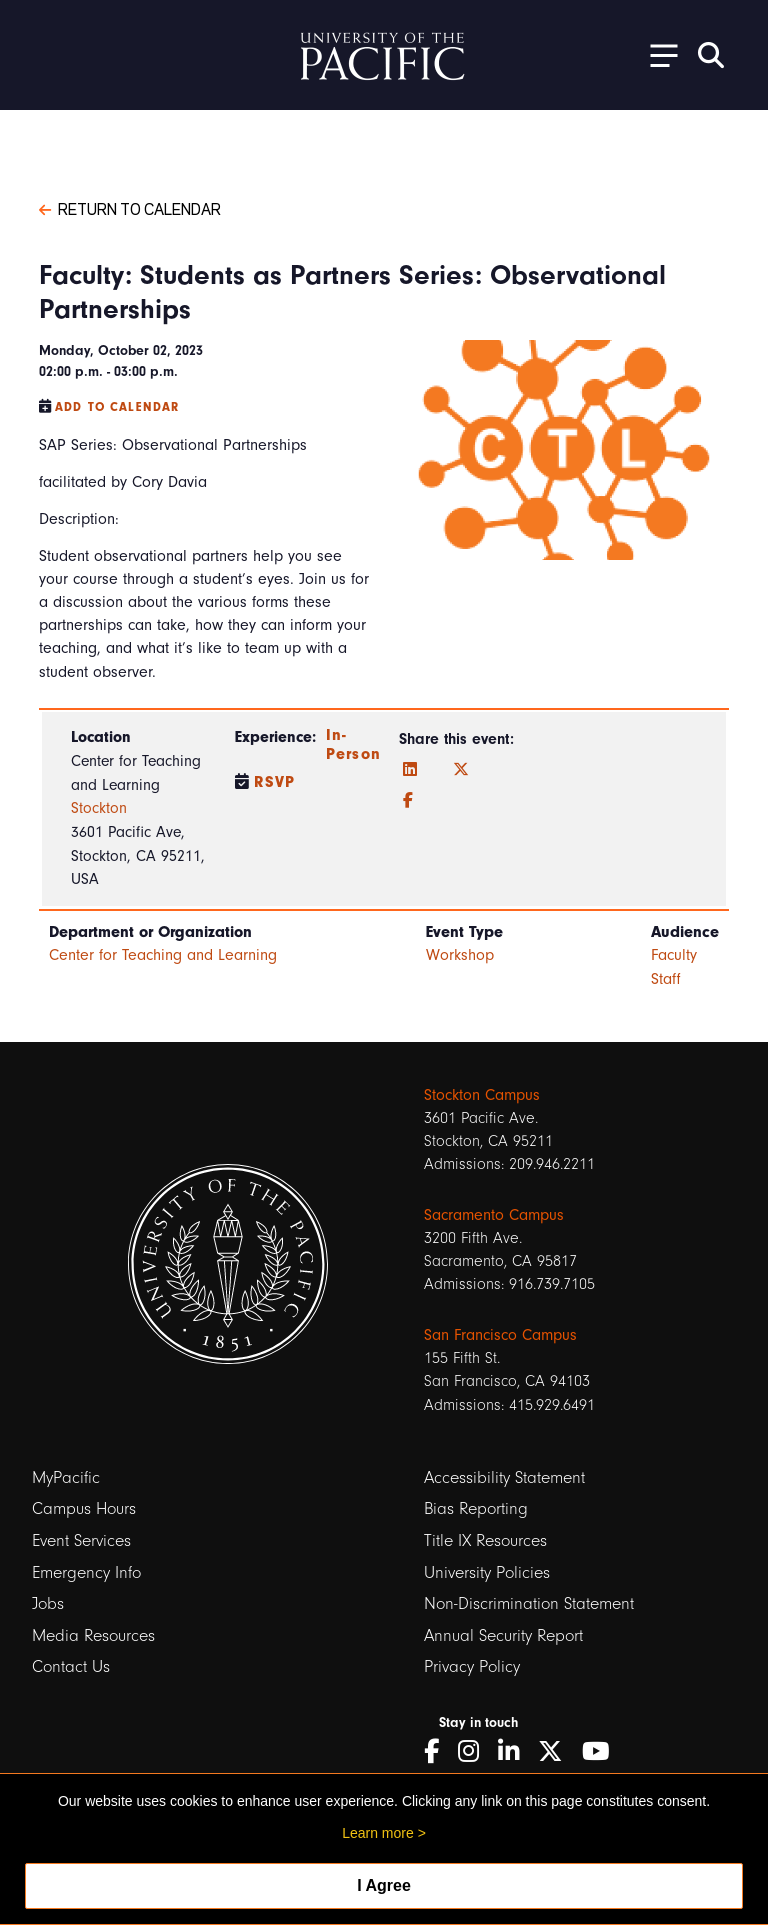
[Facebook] (408, 801)
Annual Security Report (503, 1635)
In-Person (353, 744)
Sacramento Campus (494, 1215)
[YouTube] (603, 1751)
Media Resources (93, 1635)
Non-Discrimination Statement (529, 1603)
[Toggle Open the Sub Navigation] (657, 54)
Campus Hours (84, 1508)
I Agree (384, 1885)
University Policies (487, 1572)
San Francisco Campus (500, 1335)
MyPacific (66, 1477)
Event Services (81, 1540)
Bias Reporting (476, 1508)
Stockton (99, 808)
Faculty (674, 955)
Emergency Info (86, 1572)
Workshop (460, 955)
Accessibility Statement (504, 1477)
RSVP (275, 782)
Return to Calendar (130, 208)
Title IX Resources (485, 1540)
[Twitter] (461, 770)
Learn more (378, 1833)
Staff (666, 979)
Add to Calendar (117, 407)
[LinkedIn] (410, 770)
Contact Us (71, 1666)
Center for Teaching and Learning (163, 955)
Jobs (48, 1603)
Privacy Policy (472, 1666)
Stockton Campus (482, 1095)
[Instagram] (475, 1751)
